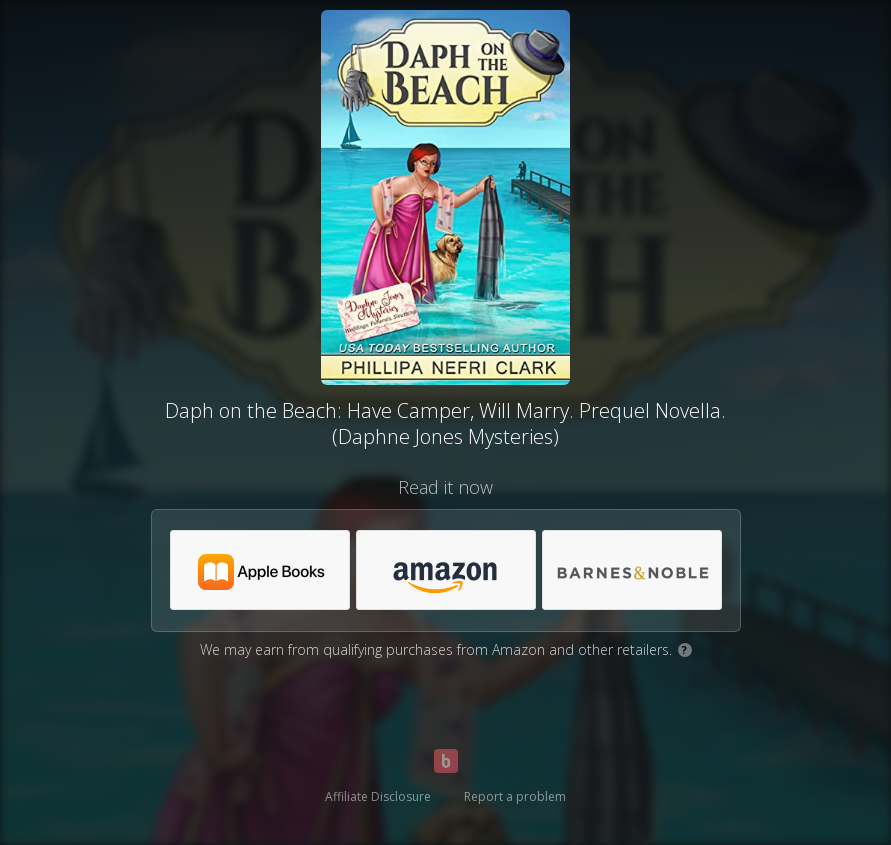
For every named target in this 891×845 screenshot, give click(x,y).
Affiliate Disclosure (378, 796)
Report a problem (515, 796)
